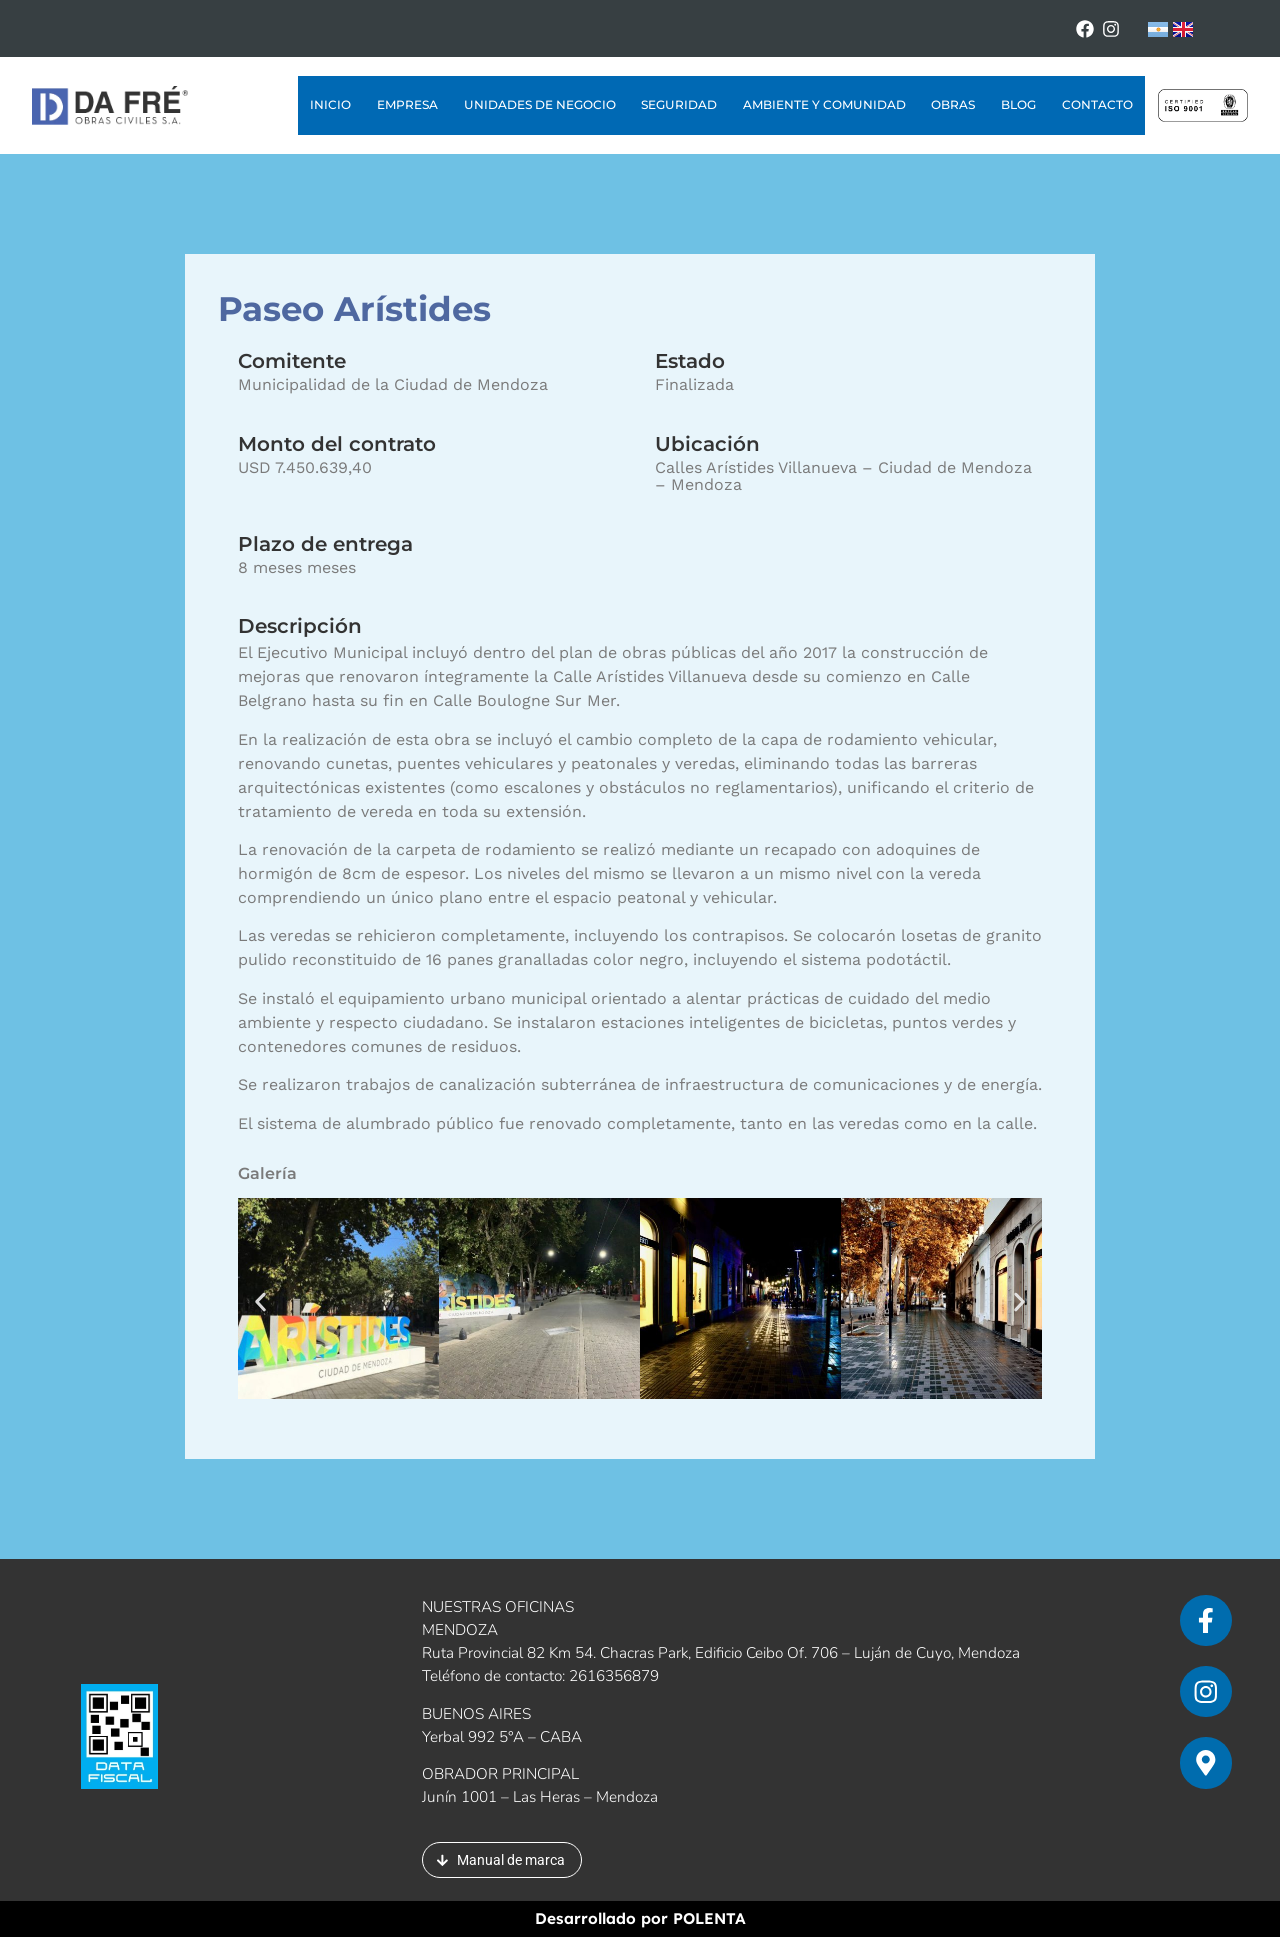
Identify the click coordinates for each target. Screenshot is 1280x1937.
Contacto (1097, 105)
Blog (1018, 105)
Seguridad (679, 105)
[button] (260, 1302)
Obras (953, 105)
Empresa (407, 105)
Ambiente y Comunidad (824, 105)
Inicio (330, 105)
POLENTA (709, 1918)
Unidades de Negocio (540, 105)
